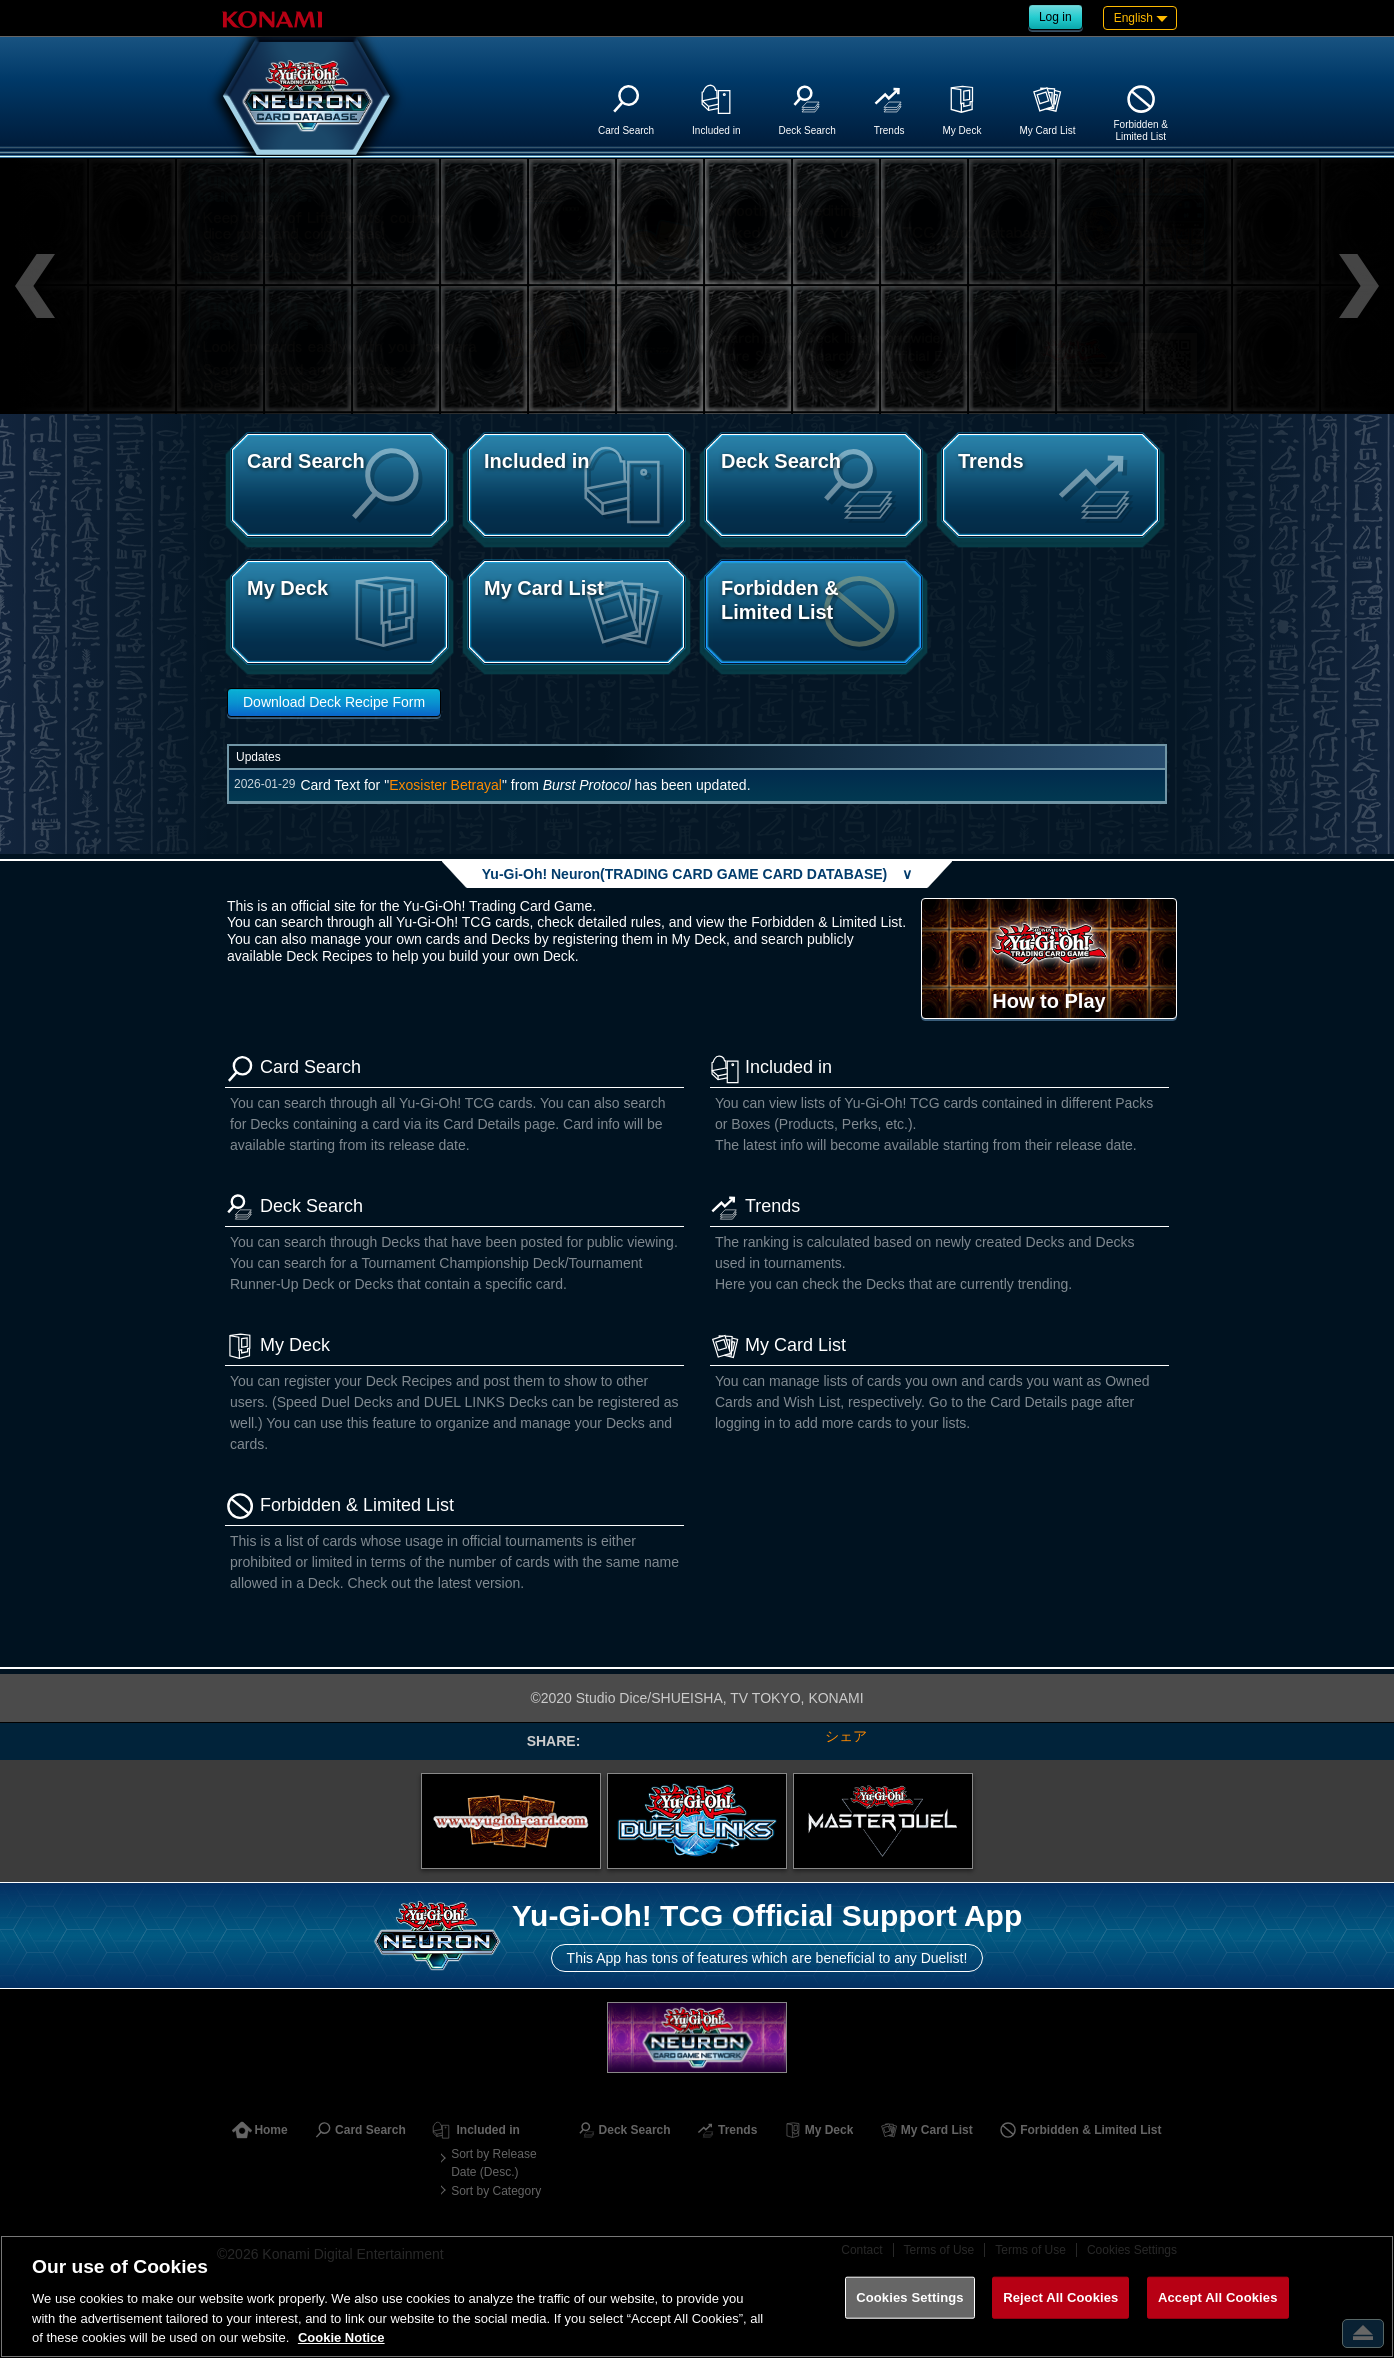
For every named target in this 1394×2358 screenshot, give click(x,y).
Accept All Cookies (1218, 2297)
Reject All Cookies (1060, 2297)
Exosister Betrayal (445, 785)
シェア (846, 1736)
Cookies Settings (910, 2297)
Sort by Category (496, 2191)
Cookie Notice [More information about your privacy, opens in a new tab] (341, 2337)
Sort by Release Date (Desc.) (493, 2163)
